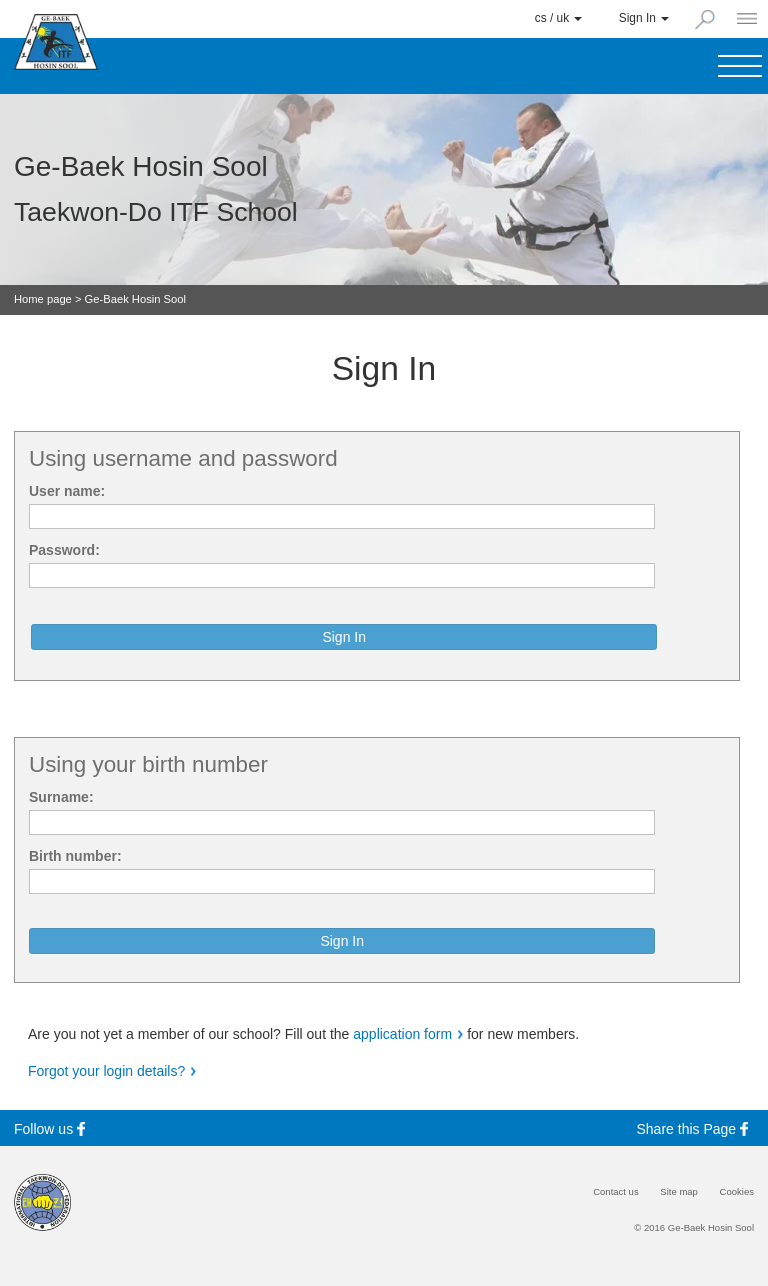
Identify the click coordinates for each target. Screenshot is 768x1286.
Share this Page (696, 1128)
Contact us (616, 1192)
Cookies (737, 1192)
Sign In (644, 18)
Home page (43, 299)
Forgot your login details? (106, 1071)
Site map (679, 1192)
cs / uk (559, 18)
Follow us (52, 1128)
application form (402, 1034)
